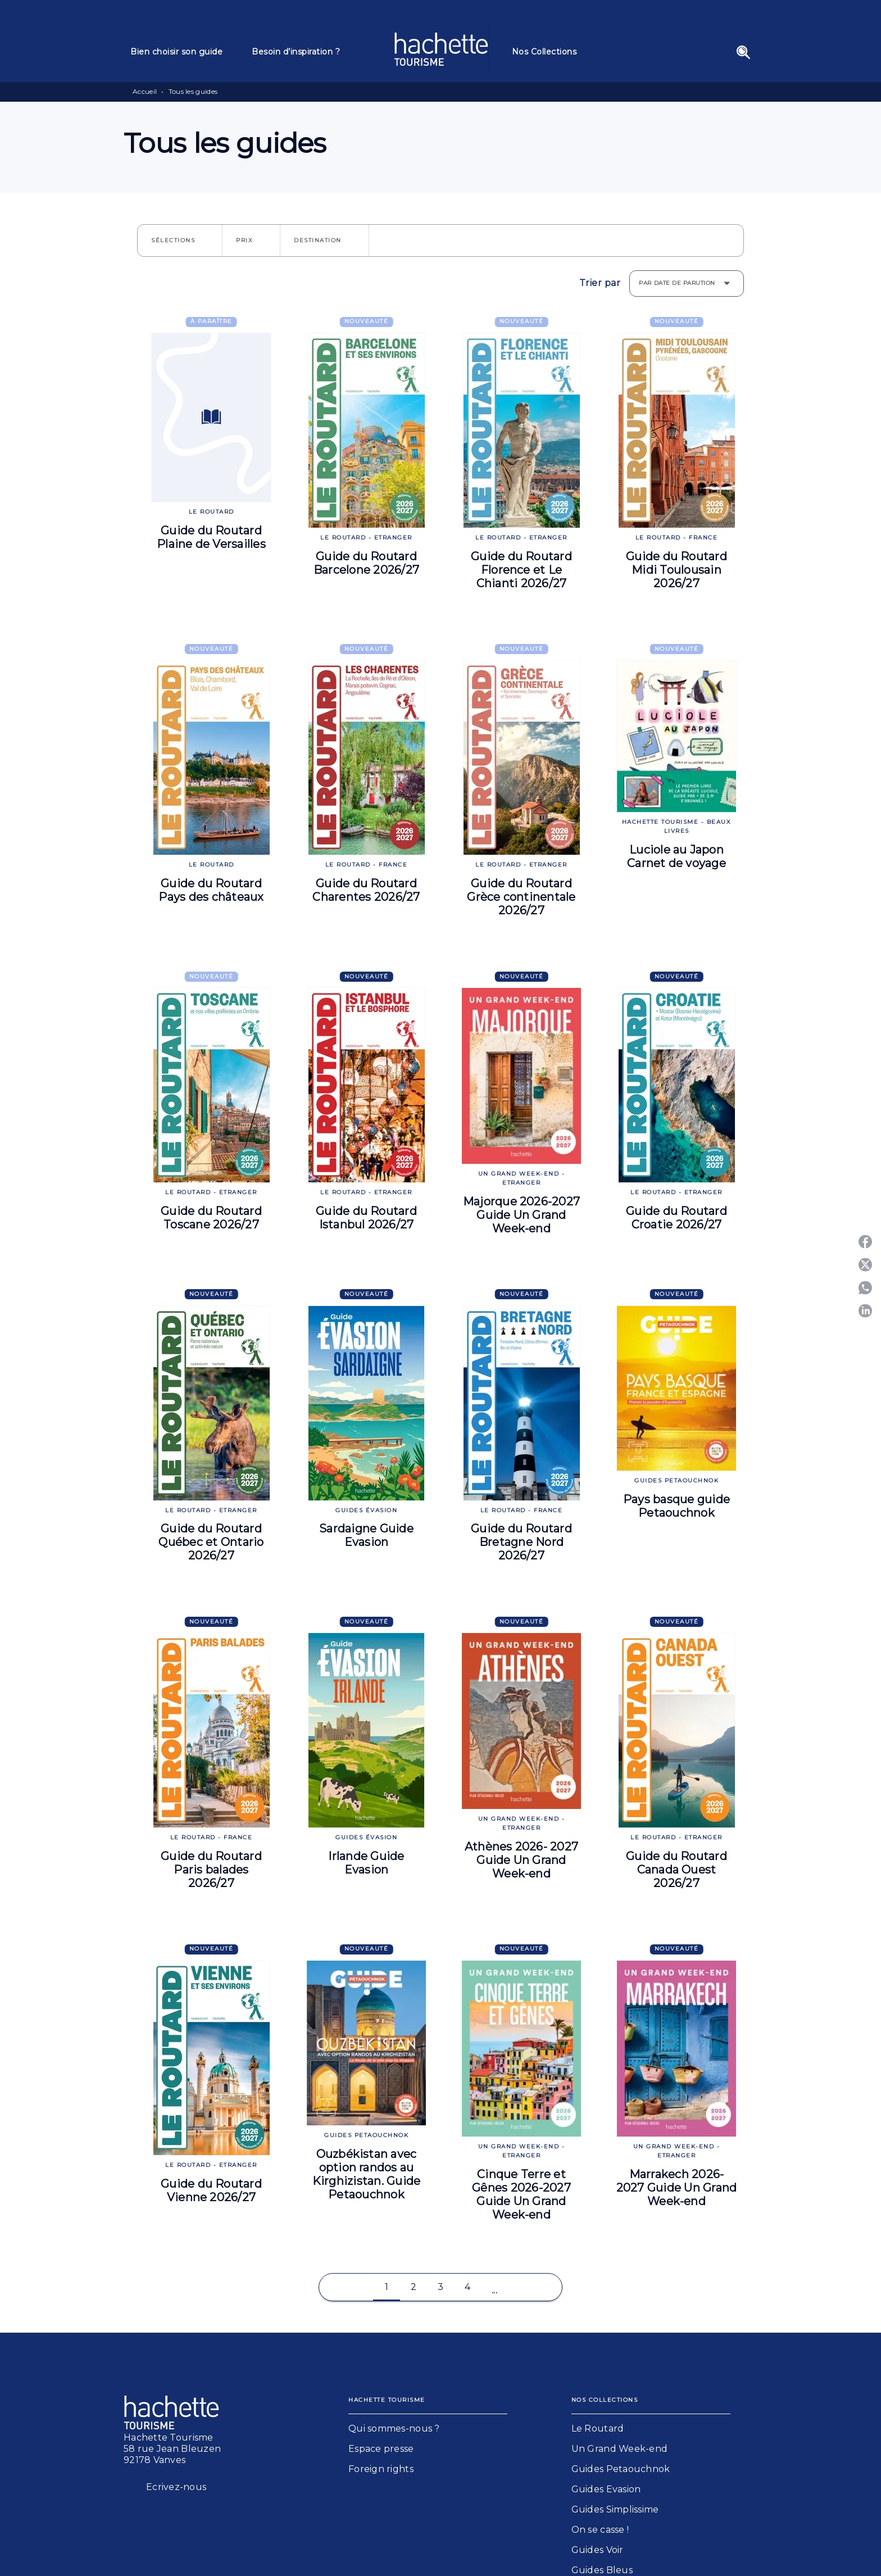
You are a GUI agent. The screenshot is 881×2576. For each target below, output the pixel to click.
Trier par (600, 283)
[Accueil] (441, 49)
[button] (180, 240)
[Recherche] (743, 52)
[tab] (184, 51)
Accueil (145, 91)
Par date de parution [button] (677, 283)
